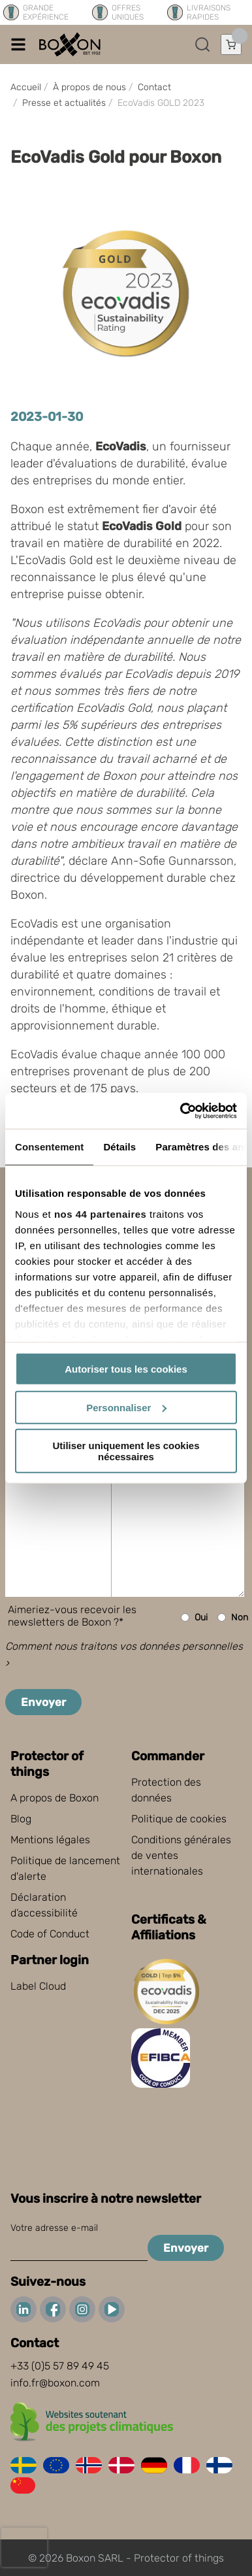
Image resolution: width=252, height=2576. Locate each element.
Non (232, 1617)
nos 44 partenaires (100, 1213)
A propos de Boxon (54, 1798)
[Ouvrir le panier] (231, 44)
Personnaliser (126, 1407)
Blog (20, 1819)
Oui (194, 1617)
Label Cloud (38, 1986)
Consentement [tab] (49, 1146)
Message (38, 1446)
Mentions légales (50, 1839)
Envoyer (43, 1702)
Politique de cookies (179, 1819)
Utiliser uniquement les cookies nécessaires (125, 1451)
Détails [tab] (119, 1146)
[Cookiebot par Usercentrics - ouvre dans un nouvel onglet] (181, 1110)
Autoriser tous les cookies (126, 1369)
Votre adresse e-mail (54, 2227)
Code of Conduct (49, 1934)
